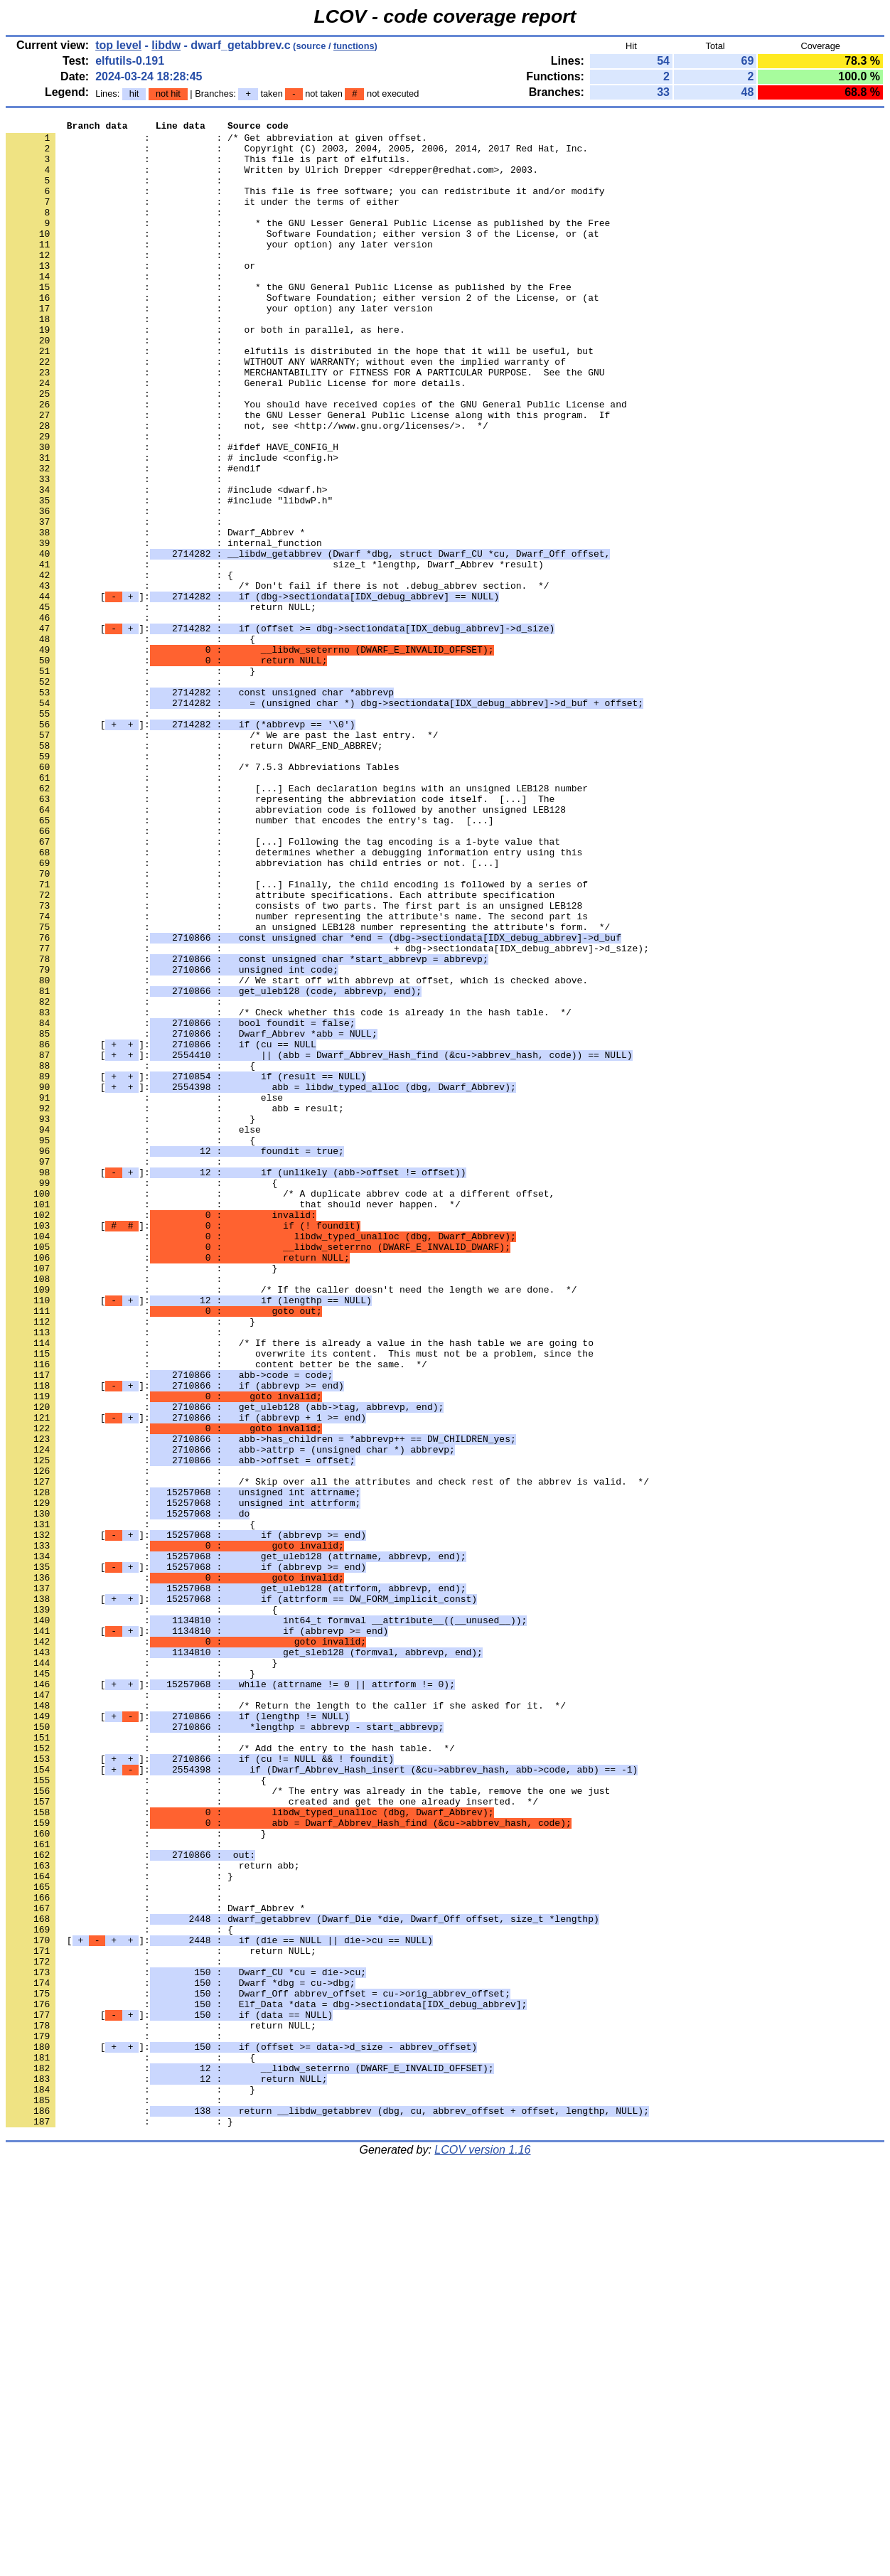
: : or (130, 295)
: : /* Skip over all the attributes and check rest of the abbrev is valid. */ (327, 1754)
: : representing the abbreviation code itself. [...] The (280, 935)
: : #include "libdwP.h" (169, 576)
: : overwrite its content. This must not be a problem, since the (300, 1600)
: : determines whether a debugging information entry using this (294, 999)
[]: (252, 691)
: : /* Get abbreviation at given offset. (216, 141)
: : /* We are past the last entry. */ (222, 858)
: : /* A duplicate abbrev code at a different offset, (280, 1408)
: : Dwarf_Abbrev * (155, 615)
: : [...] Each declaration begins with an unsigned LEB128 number (297, 922)
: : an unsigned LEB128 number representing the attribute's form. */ (308, 1088)
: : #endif (133, 538)
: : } (130, 781)
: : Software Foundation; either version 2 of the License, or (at (302, 333)
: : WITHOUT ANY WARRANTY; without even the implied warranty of (286, 410)
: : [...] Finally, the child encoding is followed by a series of (297, 1037)
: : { (119, 666)
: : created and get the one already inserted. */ (272, 2138)
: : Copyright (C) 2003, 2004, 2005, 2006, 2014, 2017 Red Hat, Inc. (297, 154)
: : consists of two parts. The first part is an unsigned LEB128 (294, 1063)
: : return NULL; (161, 704)
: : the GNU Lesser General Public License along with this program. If (308, 474)
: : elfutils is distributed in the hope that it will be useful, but (300, 397)
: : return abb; (152, 2214)
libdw (166, 45)
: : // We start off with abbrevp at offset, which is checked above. (297, 1152)
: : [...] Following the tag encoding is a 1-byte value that (283, 986)
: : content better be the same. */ (216, 1613)
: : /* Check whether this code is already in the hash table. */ (289, 1191)
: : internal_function (164, 627)
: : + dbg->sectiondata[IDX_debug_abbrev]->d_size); (327, 1114)
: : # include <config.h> (172, 525)
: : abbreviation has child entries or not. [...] (252, 1011)
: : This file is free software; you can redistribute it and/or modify (305, 205)
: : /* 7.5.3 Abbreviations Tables (203, 896)
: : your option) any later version (219, 269)
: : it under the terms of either (203, 218)
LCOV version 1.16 (482, 2551)
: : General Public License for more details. (236, 435)
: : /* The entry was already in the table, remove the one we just (308, 2125)
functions (354, 46)
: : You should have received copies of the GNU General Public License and (316, 461)
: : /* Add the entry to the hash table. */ (230, 2074)
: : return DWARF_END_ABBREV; (194, 871)
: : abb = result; (175, 1306)
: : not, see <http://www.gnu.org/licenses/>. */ (247, 487)
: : (116, 192)
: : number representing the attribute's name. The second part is (297, 1075)
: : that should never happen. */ (233, 1421)
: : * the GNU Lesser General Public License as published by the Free (308, 243)
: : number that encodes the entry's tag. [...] (249, 960)
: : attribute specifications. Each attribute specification (280, 1050)
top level (118, 45)
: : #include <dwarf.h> (166, 563)
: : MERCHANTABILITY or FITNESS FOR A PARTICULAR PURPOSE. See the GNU (305, 423)
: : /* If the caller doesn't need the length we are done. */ (291, 1523)
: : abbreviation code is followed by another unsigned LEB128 (286, 947)
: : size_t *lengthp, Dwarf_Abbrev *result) (275, 653)
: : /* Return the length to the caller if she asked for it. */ (286, 2022)
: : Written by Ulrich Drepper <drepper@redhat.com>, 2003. (272, 179)
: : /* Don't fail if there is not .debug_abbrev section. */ (277, 679)
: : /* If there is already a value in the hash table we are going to (300, 1587)
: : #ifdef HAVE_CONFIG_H (172, 512)
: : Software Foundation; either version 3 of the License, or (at (302, 256)
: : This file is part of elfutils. (208, 167)
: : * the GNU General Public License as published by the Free (289, 320)
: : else (144, 1293)
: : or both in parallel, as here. (205, 371)
